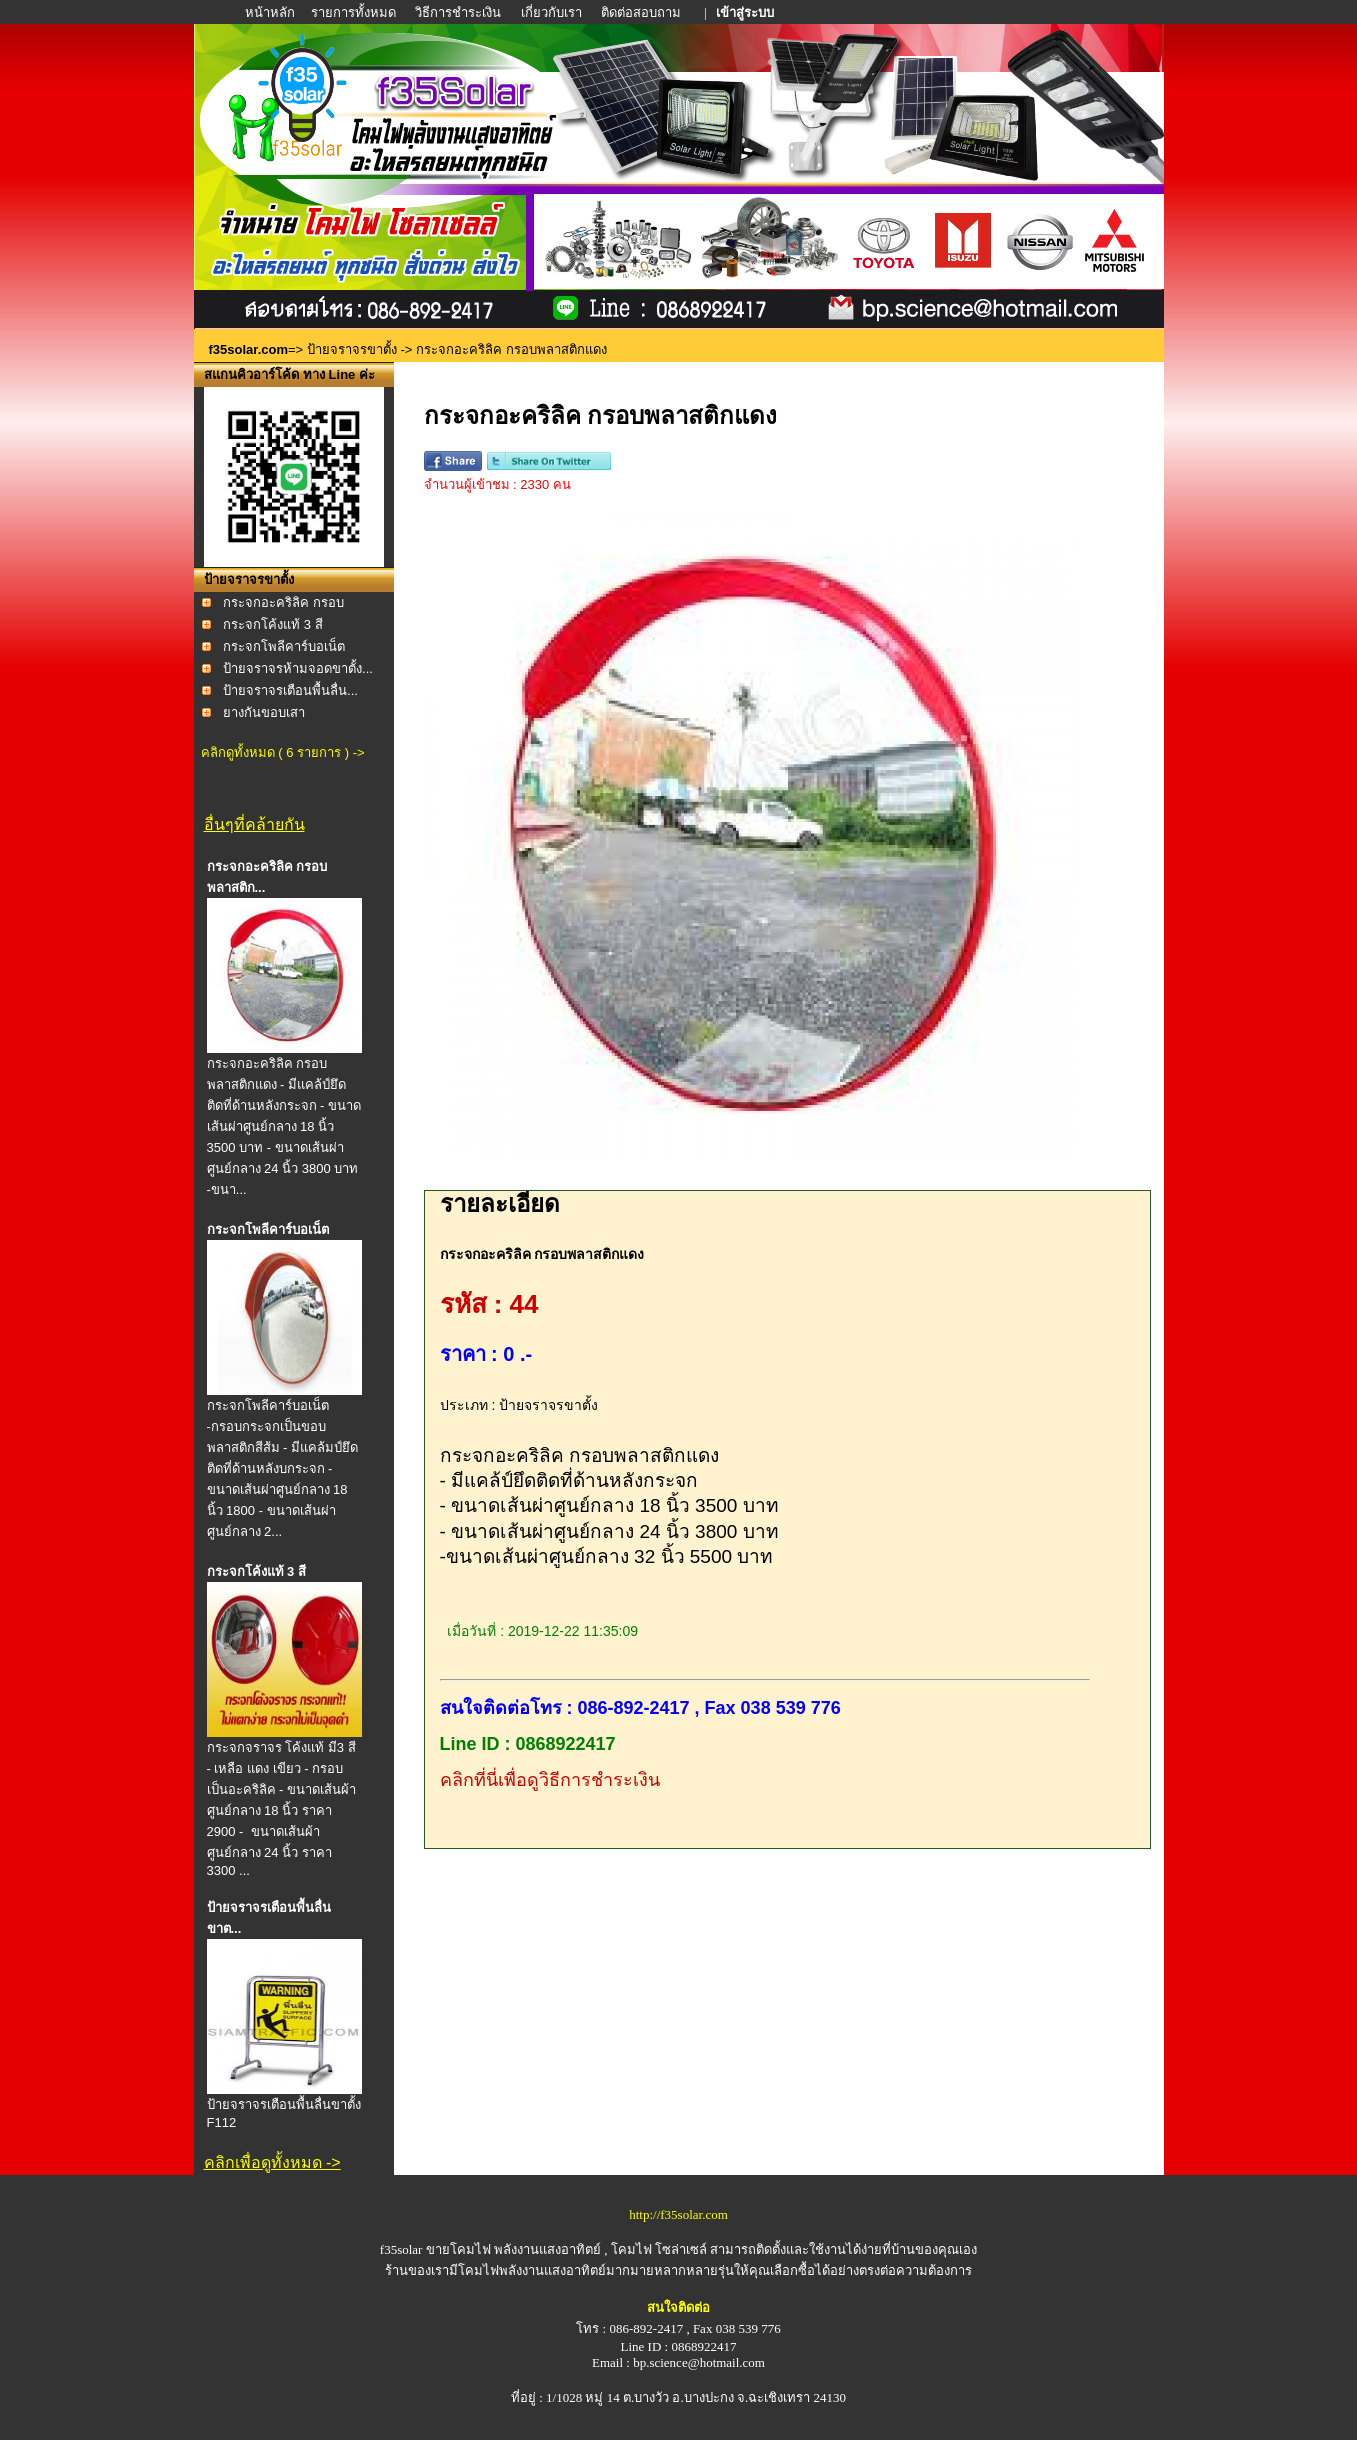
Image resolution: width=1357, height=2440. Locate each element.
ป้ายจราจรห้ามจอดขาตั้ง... (298, 668)
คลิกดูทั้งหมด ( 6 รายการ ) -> (283, 752)
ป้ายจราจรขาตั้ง (352, 349)
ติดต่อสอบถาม (642, 12)
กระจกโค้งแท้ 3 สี (272, 624)
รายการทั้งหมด (353, 12)
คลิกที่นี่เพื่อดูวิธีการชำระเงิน (550, 1780)
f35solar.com (249, 349)
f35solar (401, 2249)
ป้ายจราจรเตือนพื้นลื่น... (290, 690)
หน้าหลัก (271, 12)
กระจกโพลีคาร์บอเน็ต (284, 646)
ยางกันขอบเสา (264, 712)
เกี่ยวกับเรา (551, 12)
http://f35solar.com (678, 2214)
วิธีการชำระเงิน (459, 12)
